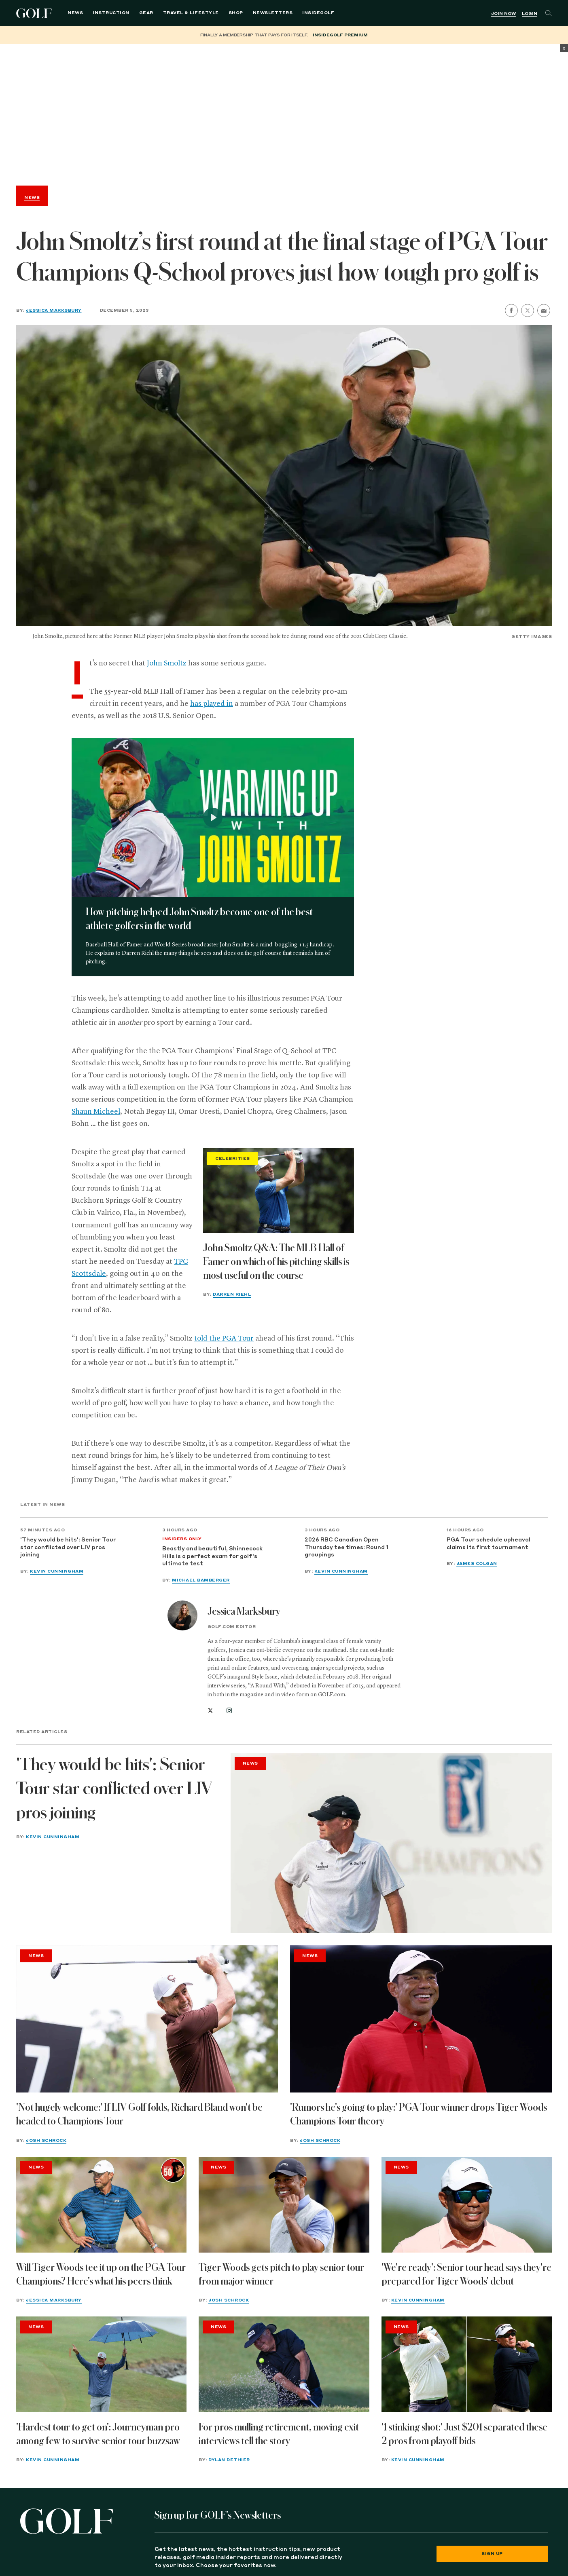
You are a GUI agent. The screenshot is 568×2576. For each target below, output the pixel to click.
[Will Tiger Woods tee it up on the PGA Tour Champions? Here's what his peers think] (101, 2205)
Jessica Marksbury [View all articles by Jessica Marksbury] (244, 1611)
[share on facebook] (511, 310)
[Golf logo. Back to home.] (66, 2521)
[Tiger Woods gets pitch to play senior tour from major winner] (284, 2205)
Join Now (503, 14)
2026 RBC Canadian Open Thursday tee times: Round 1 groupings (346, 1547)
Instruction (111, 13)
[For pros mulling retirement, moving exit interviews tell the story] (284, 2364)
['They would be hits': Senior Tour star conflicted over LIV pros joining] (391, 1843)
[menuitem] (318, 13)
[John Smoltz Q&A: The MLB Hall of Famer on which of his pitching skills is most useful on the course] (278, 1190)
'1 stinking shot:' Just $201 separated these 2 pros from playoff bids (464, 2434)
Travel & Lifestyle (191, 13)
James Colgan (476, 1564)
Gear (146, 13)
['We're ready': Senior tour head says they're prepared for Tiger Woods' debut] (466, 2205)
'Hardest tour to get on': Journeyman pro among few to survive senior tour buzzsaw (98, 2434)
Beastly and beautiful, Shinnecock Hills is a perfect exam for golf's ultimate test (212, 1556)
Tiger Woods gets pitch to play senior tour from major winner (281, 2274)
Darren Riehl (232, 1294)
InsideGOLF (318, 13)
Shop (236, 13)
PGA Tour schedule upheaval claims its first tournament (488, 1543)
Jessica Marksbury (54, 310)
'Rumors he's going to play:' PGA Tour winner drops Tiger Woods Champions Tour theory (418, 2114)
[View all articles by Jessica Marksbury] (182, 1615)
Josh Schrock (46, 2141)
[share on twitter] (527, 310)
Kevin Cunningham (56, 1571)
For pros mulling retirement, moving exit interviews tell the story (279, 2434)
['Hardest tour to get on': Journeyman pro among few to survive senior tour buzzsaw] (101, 2364)
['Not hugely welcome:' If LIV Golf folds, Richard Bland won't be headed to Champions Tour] (147, 2018)
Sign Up (492, 2554)
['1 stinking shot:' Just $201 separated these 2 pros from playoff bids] (466, 2364)
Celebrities (232, 1159)
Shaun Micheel (96, 1111)
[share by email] (544, 310)
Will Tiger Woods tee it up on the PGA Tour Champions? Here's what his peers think (101, 2274)
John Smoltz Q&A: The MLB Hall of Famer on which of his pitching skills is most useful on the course (276, 1261)
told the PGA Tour (224, 1338)
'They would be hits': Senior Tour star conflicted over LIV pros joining (68, 1547)
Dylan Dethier (229, 2460)
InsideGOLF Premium (340, 35)
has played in (211, 703)
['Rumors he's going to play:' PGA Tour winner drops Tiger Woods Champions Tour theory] (421, 2018)
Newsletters (273, 13)
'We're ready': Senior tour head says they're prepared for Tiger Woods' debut (466, 2274)
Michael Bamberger (201, 1580)
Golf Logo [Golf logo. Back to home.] (35, 13)
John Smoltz (167, 663)
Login (529, 14)
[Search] (548, 13)
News (75, 13)
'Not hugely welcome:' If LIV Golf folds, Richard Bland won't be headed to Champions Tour (139, 2114)
